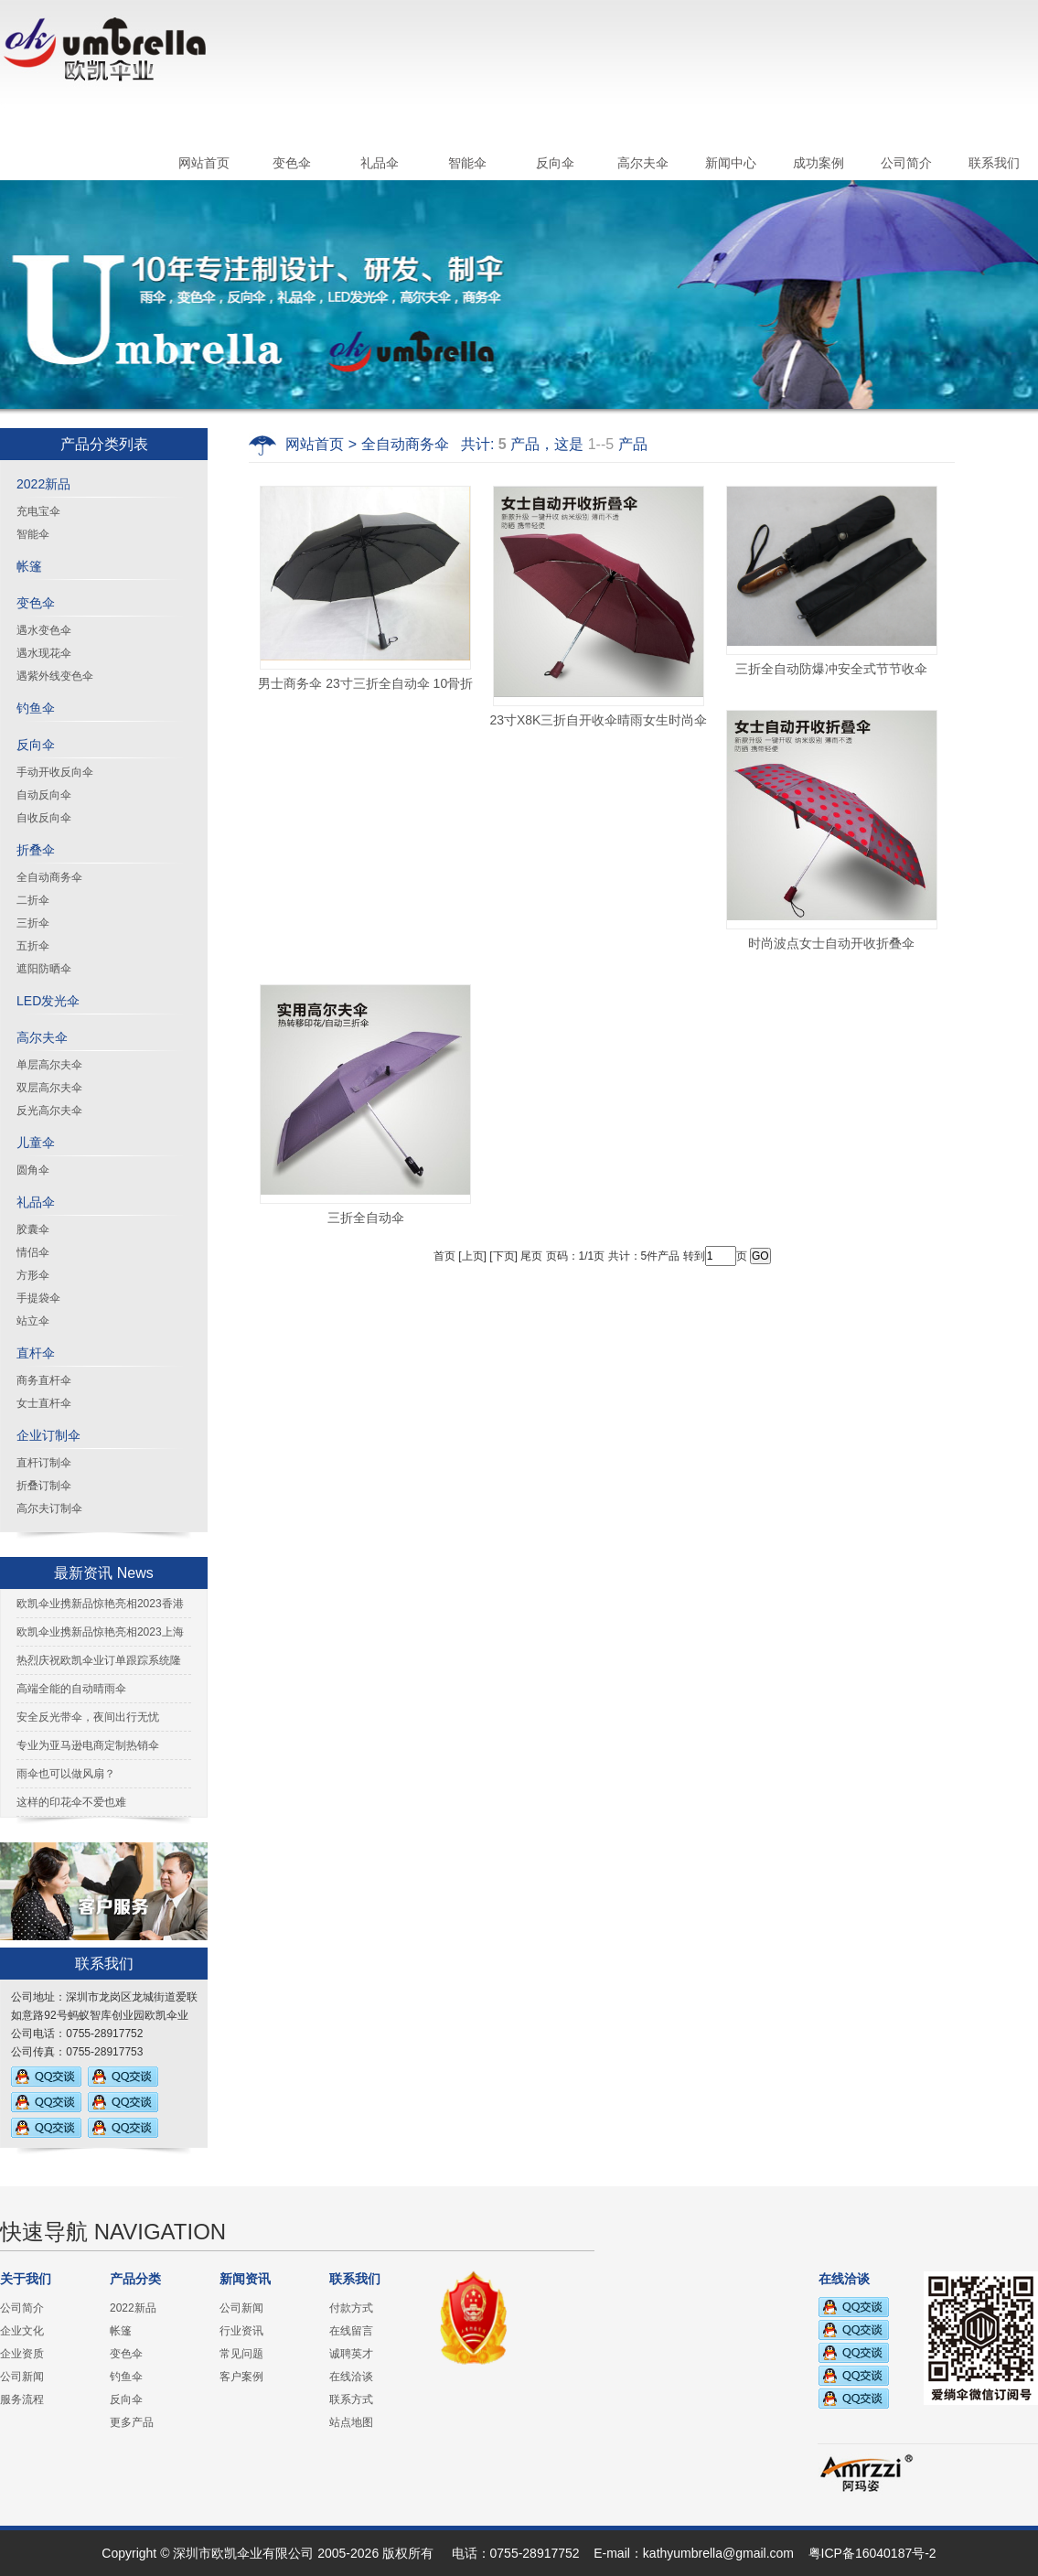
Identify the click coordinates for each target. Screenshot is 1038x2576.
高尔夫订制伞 (49, 1508)
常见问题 (241, 2353)
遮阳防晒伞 (43, 968)
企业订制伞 (48, 1435)
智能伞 (467, 163)
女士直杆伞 (43, 1403)
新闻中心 (730, 163)
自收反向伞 (43, 817)
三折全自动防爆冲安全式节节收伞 (831, 668)
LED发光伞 (48, 1000)
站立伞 (32, 1321)
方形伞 (32, 1275)
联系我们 (994, 163)
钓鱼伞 (35, 708)
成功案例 (818, 163)
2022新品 (43, 484)
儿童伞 (35, 1142)
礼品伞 (379, 163)
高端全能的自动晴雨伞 (71, 1688)
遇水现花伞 (43, 653)
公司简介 (906, 163)
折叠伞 (35, 850)
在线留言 (351, 2330)
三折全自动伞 (365, 1217)
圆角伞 (32, 1170)
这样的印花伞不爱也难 (71, 1802)
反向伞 (555, 163)
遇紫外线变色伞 (54, 676)
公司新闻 (22, 2376)
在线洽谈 (351, 2376)
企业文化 (22, 2330)
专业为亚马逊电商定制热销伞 (87, 1745)
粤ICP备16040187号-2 (872, 2553)
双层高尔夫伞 (49, 1087)
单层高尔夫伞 (49, 1064)
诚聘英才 (351, 2353)
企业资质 (22, 2353)
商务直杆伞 (43, 1380)
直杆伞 (35, 1353)
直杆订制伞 (43, 1462)
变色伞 (292, 163)
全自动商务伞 (49, 877)
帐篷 (29, 566)
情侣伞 (32, 1252)
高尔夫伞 (643, 163)
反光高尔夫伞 (49, 1110)
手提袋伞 (38, 1298)
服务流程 (22, 2399)
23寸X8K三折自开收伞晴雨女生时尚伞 (598, 720)
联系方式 (351, 2399)
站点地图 (351, 2422)
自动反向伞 (43, 795)
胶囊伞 (32, 1229)
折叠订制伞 (43, 1485)
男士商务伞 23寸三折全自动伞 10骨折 (365, 683)
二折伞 (32, 900)
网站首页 (204, 163)
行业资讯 (241, 2330)
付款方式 (351, 2308)
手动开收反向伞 (54, 772)
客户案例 (241, 2376)
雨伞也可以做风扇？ (65, 1773)
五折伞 (32, 945)
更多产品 (132, 2422)
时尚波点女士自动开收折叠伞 (831, 943)
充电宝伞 (38, 511)
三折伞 (32, 923)
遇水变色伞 (43, 630)
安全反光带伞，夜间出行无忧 (87, 1717)
